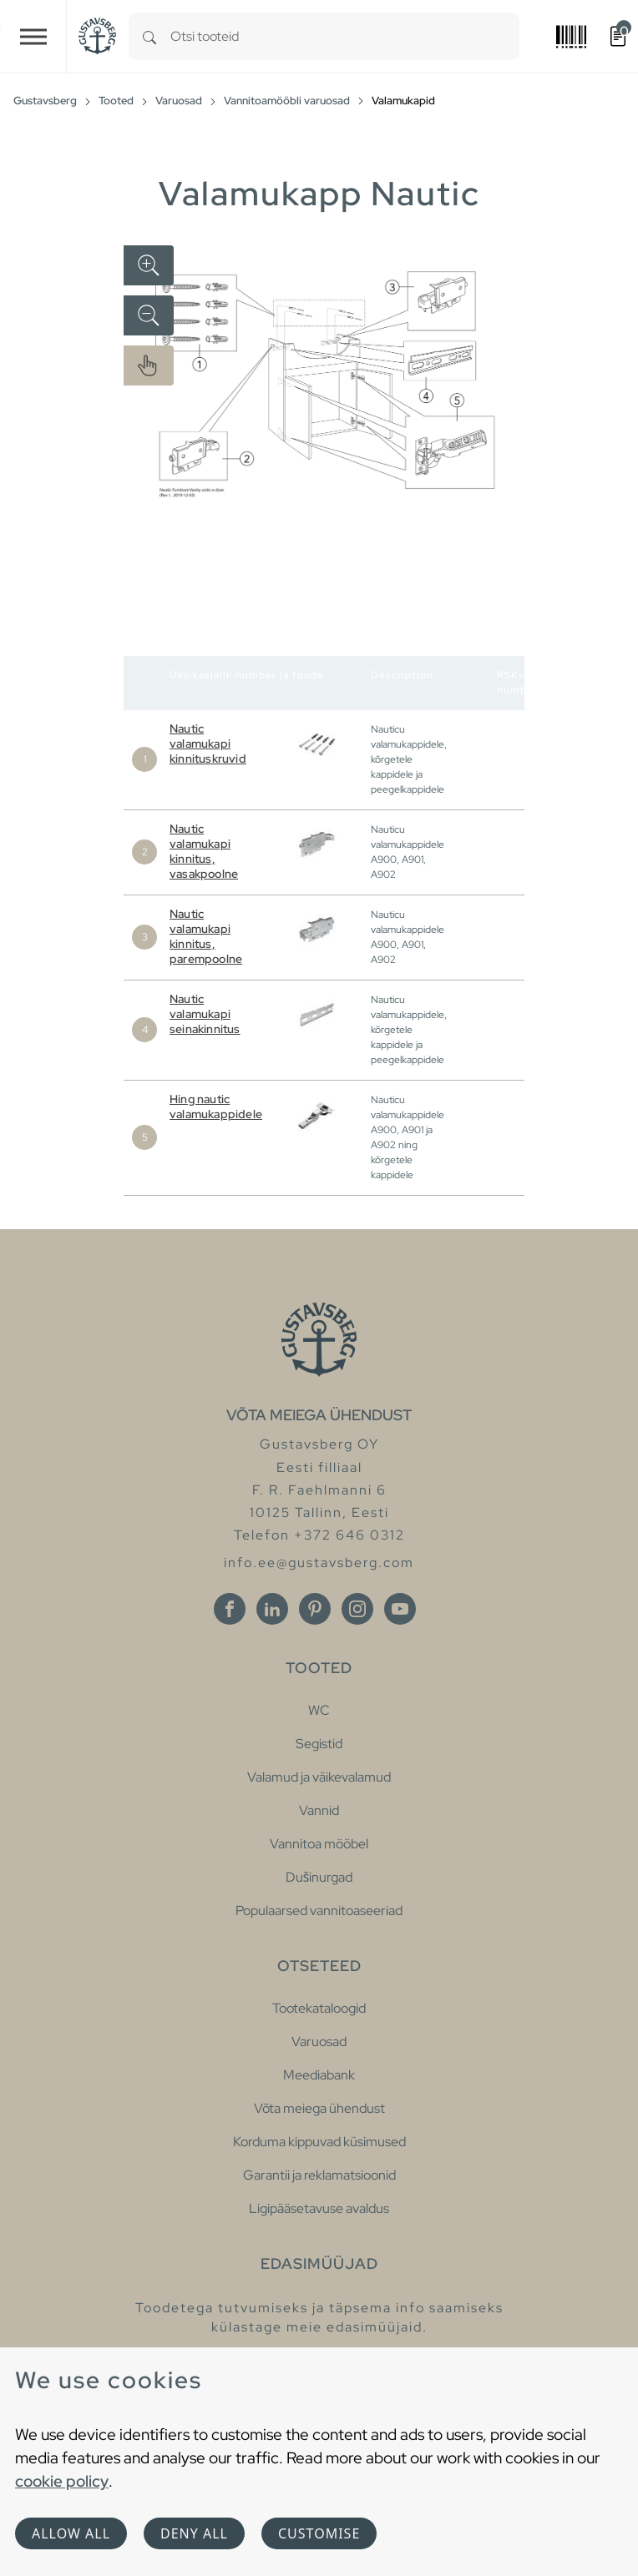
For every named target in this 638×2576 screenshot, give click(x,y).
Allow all (71, 2533)
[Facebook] (230, 1609)
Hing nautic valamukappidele (216, 1106)
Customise (319, 2533)
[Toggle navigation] (33, 36)
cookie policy (62, 2481)
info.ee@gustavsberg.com (319, 1562)
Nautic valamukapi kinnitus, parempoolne (206, 936)
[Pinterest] (315, 1609)
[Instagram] (357, 1609)
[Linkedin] (272, 1609)
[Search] (149, 36)
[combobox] (344, 36)
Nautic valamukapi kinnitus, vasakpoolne (204, 851)
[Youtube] (400, 1609)
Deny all (194, 2533)
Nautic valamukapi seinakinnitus (205, 1013)
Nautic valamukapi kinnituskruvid (208, 743)
